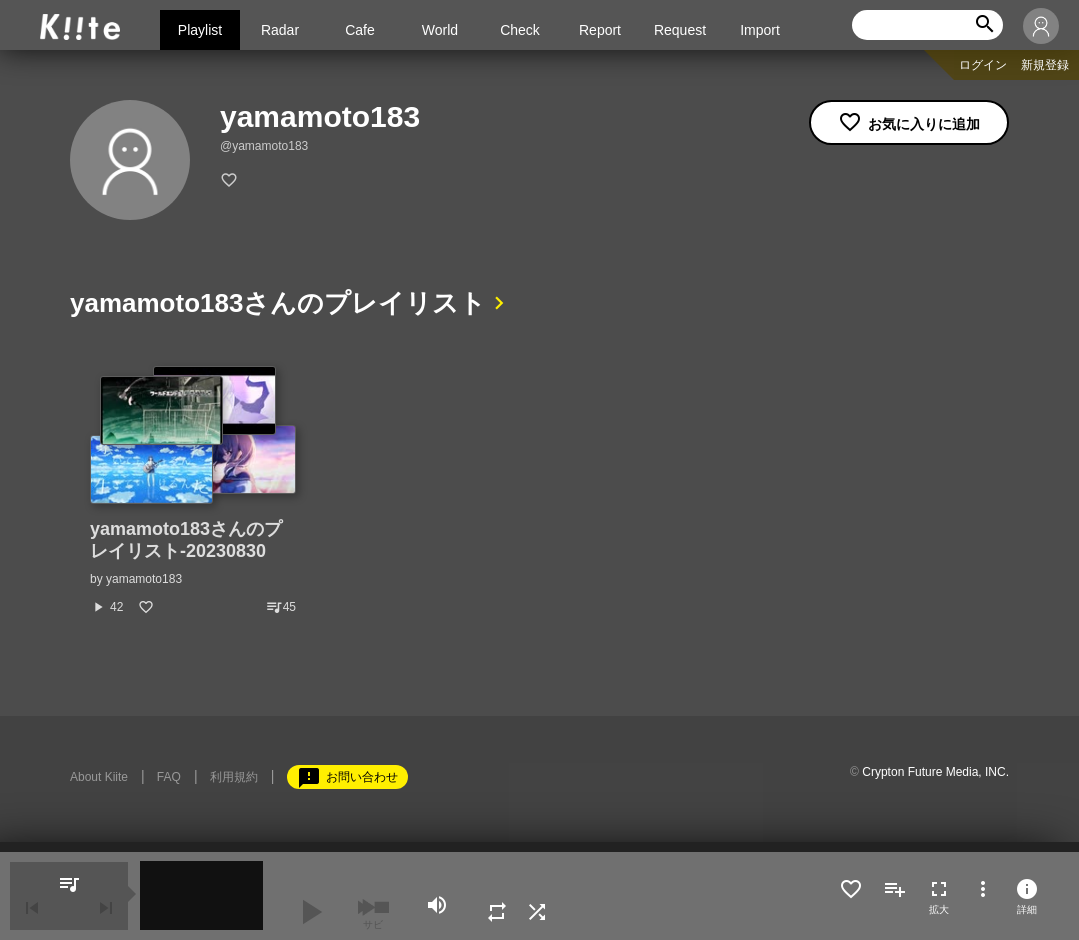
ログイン (983, 65)
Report (600, 30)
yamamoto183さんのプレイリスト (278, 303)
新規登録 (1045, 65)
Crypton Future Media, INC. (935, 772)
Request (680, 30)
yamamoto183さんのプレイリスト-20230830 (186, 540)
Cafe (360, 30)
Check (520, 30)
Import (760, 30)
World (440, 30)
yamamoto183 (144, 579)
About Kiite (99, 777)
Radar (280, 30)
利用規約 (234, 777)
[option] (193, 491)
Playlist (200, 30)
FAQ (169, 777)
